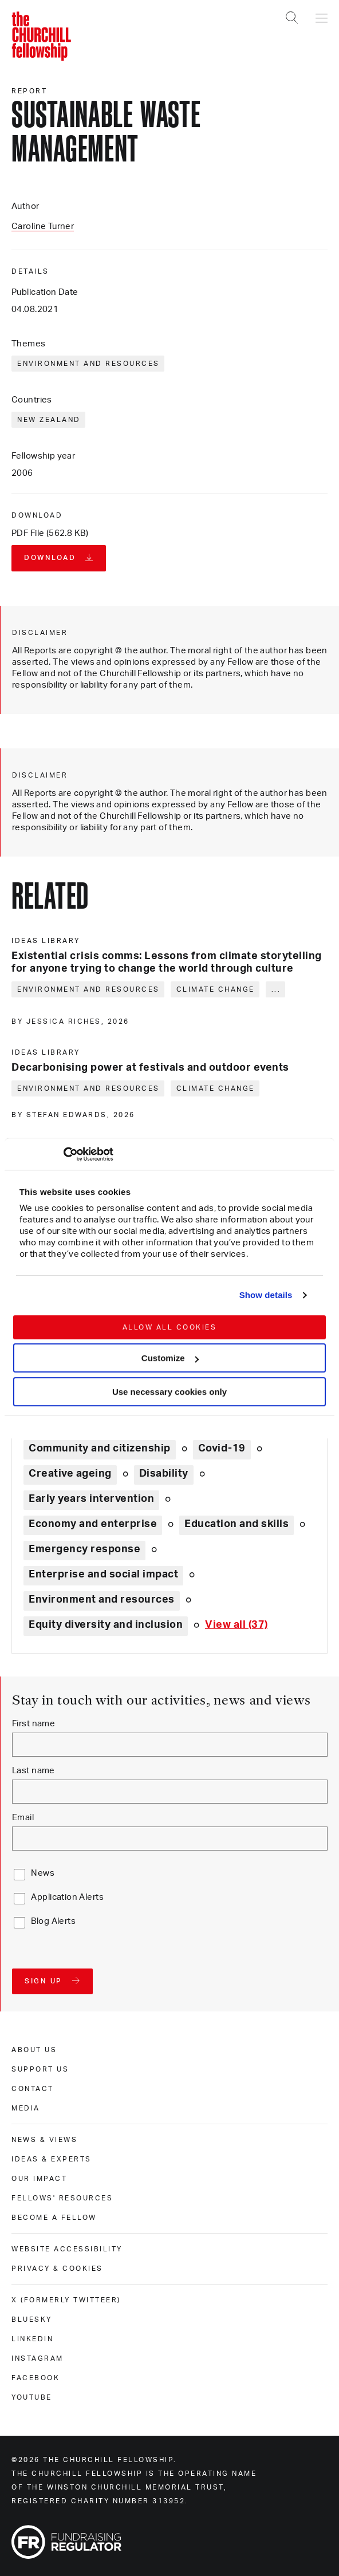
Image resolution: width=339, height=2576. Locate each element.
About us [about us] (34, 2049)
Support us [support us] (40, 2069)
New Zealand (49, 419)
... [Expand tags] (276, 989)
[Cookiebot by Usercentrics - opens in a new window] (63, 1154)
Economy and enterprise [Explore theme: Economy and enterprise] (93, 1524)
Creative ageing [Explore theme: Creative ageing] (70, 1474)
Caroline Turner (42, 226)
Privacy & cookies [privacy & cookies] (57, 2268)
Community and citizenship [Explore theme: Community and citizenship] (100, 1448)
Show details (266, 1295)
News (42, 1873)
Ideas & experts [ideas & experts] (51, 2159)
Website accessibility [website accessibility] (67, 2249)
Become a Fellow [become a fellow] (54, 2217)
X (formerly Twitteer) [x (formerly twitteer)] (66, 2300)
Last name (33, 1770)
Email (23, 1817)
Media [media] (25, 2108)
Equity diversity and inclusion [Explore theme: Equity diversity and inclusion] (106, 1625)
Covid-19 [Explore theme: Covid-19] (222, 1448)
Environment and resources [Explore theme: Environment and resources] (102, 1600)
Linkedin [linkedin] (32, 2339)
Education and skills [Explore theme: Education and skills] (236, 1524)
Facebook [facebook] (35, 2377)
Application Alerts (67, 1897)
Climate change (215, 989)
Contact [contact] (32, 2088)
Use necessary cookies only (169, 1392)
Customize (170, 1358)
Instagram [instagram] (37, 2358)
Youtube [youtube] (31, 2397)
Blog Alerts (53, 1921)
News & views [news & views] (44, 2139)
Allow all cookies (170, 1327)
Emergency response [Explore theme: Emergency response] (84, 1549)
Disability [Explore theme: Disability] (163, 1474)
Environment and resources (88, 363)
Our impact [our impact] (39, 2178)
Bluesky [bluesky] (31, 2319)
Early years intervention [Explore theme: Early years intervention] (91, 1499)
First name (33, 1723)
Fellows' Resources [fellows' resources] (62, 2198)
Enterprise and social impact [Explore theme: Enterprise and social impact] (103, 1574)
